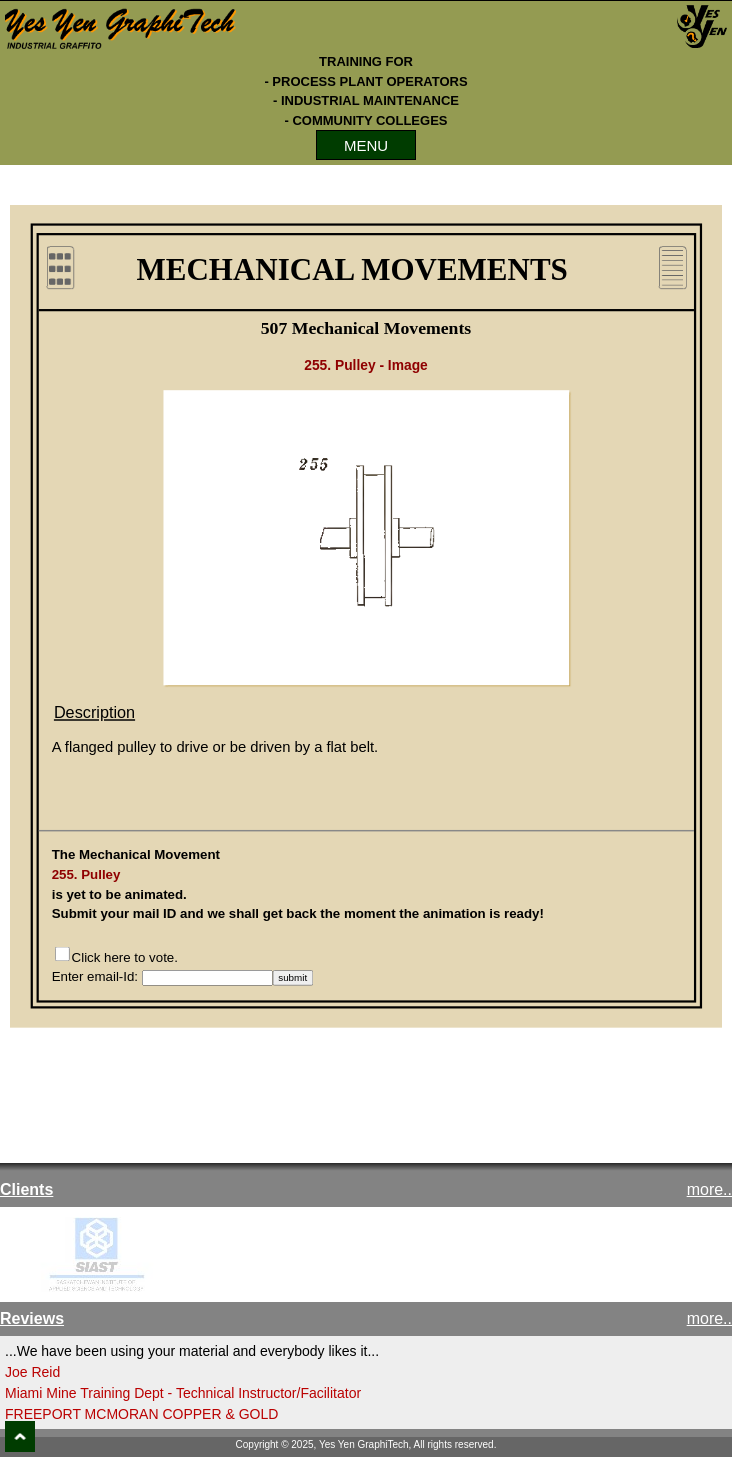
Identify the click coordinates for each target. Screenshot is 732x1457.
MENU (366, 145)
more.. (709, 1189)
